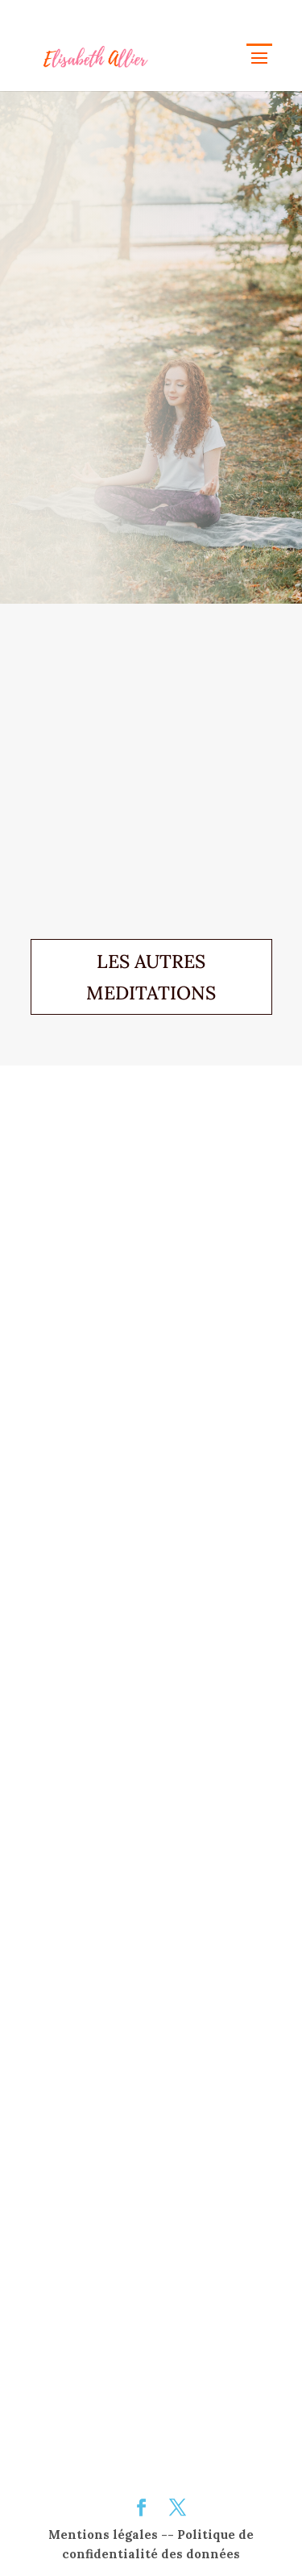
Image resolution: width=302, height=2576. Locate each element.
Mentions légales (103, 2534)
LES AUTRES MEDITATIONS (151, 976)
